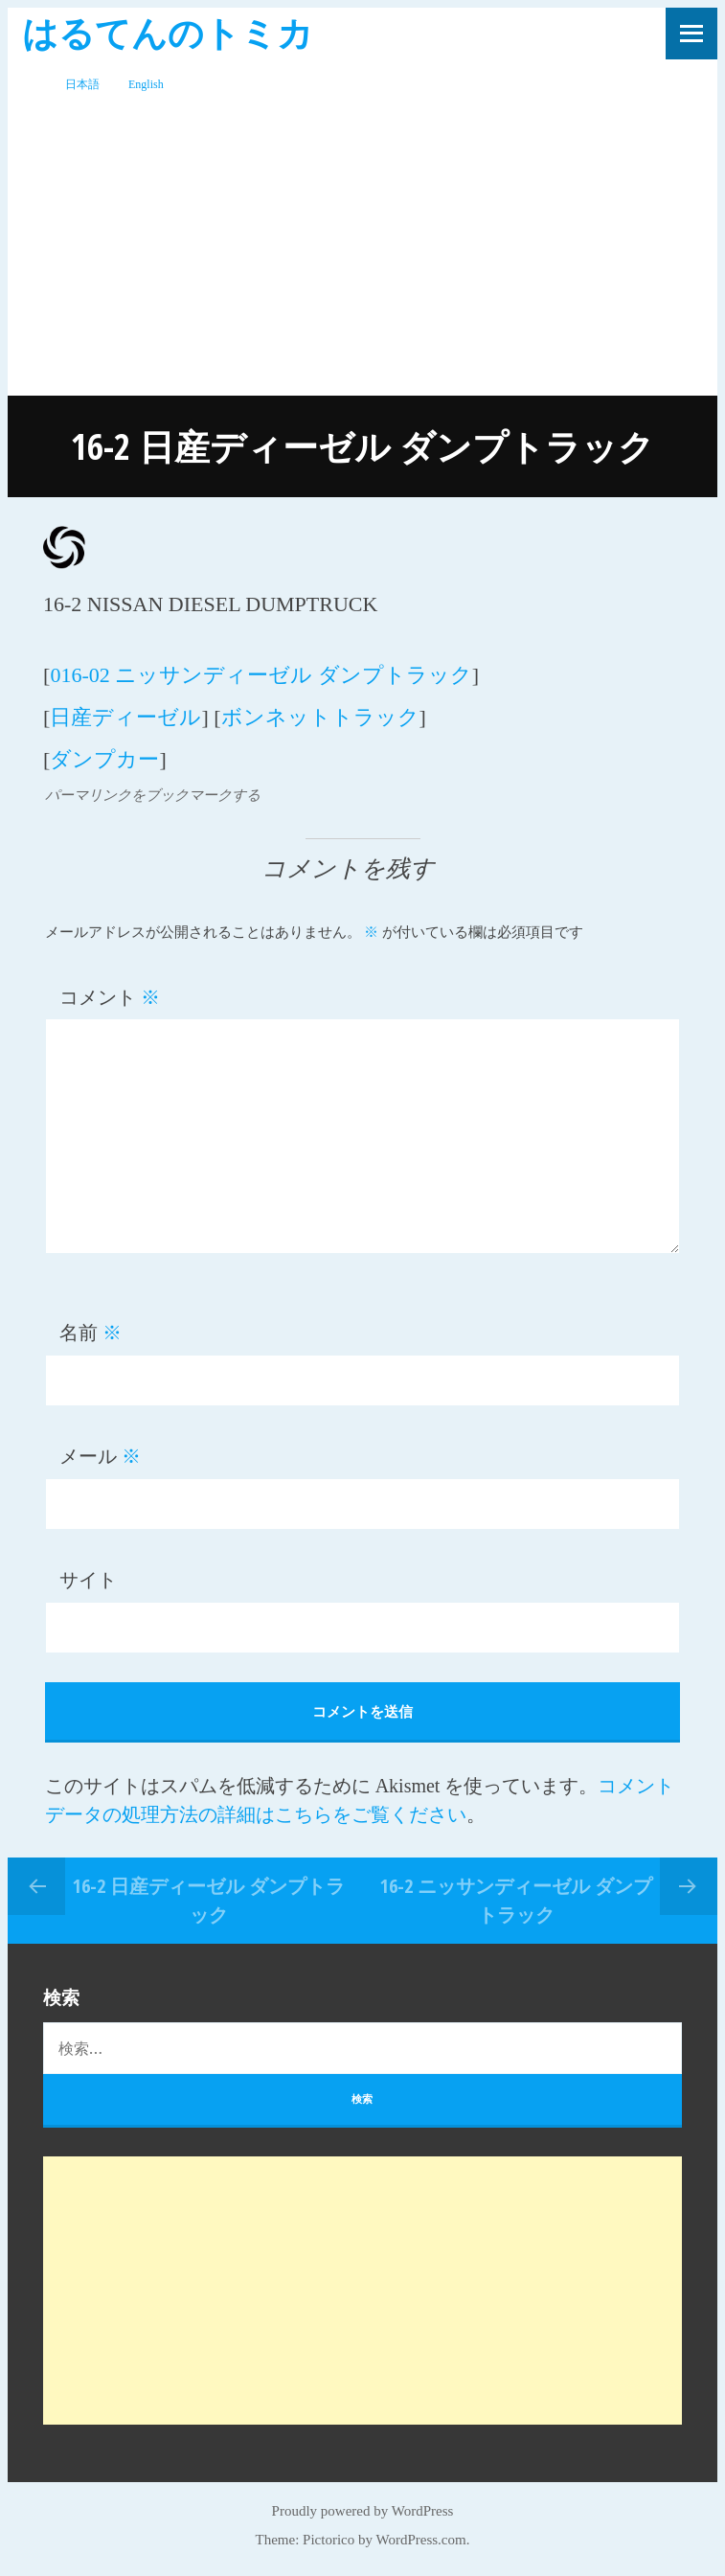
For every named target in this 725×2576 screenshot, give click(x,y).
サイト (88, 1579)
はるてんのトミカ (167, 32)
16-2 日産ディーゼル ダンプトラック (209, 1900)
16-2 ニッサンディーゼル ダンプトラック (516, 1900)
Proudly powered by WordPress (363, 2511)
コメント (109, 997)
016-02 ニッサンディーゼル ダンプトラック (260, 675)
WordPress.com (420, 2539)
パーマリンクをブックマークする (153, 795)
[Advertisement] (362, 252)
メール (100, 1456)
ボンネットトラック (320, 717)
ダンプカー (104, 759)
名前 (90, 1332)
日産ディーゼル (125, 717)
